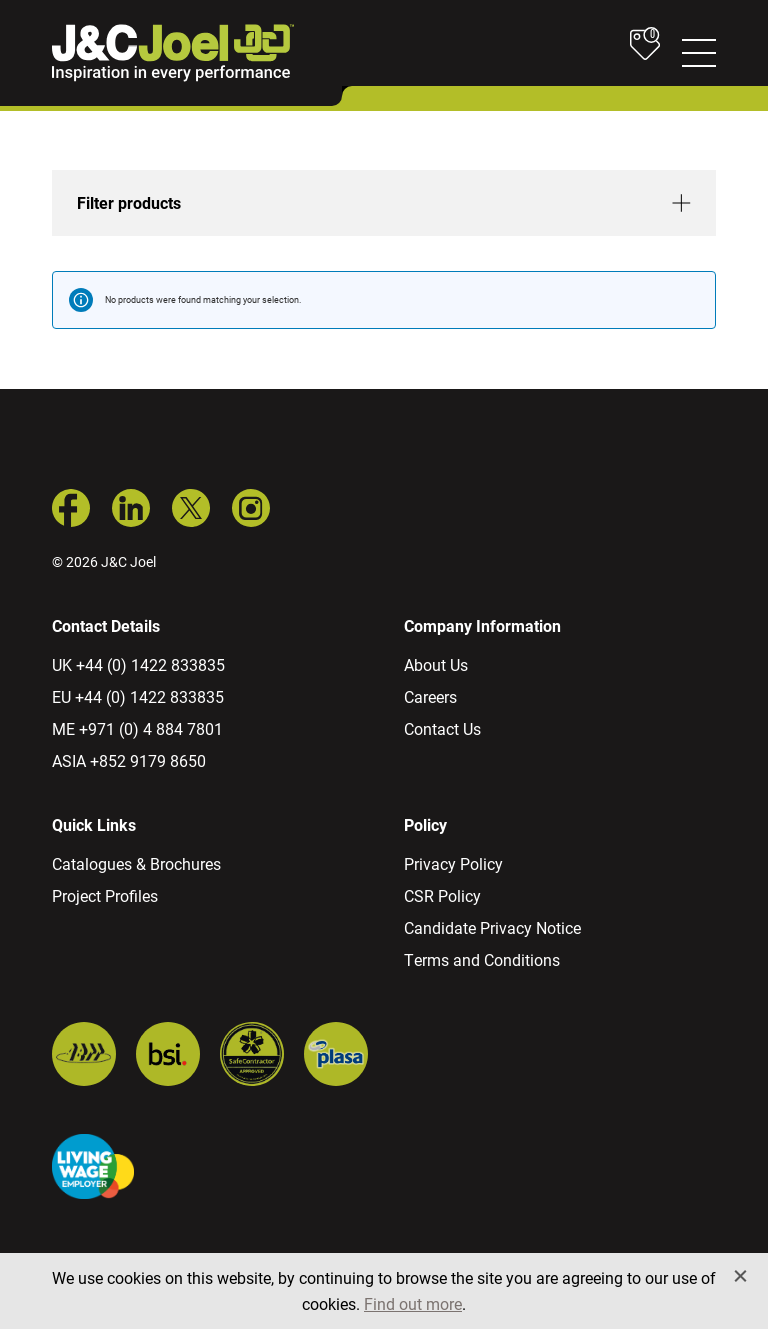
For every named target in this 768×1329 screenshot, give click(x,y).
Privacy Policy (453, 863)
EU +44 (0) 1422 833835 (138, 696)
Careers (430, 696)
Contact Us (442, 728)
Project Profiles (105, 895)
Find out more (413, 1303)
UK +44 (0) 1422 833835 (138, 664)
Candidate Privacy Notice (492, 927)
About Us (436, 664)
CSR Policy (442, 895)
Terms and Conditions (482, 959)
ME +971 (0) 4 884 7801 (137, 728)
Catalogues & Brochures (136, 863)
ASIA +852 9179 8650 (129, 760)
